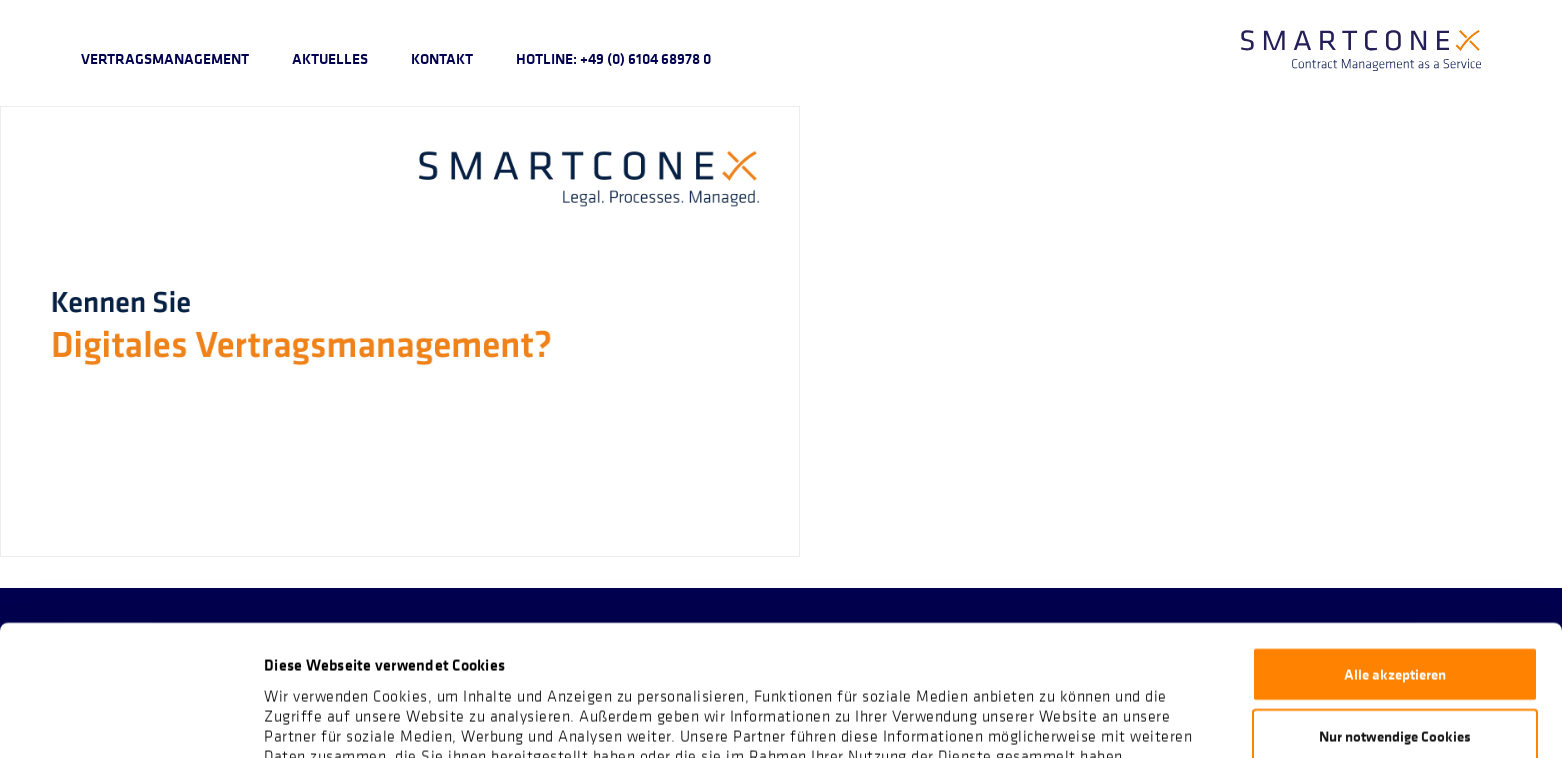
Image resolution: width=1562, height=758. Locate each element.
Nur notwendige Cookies (1395, 614)
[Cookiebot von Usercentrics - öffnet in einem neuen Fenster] (129, 719)
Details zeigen (1056, 717)
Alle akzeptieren (1395, 551)
